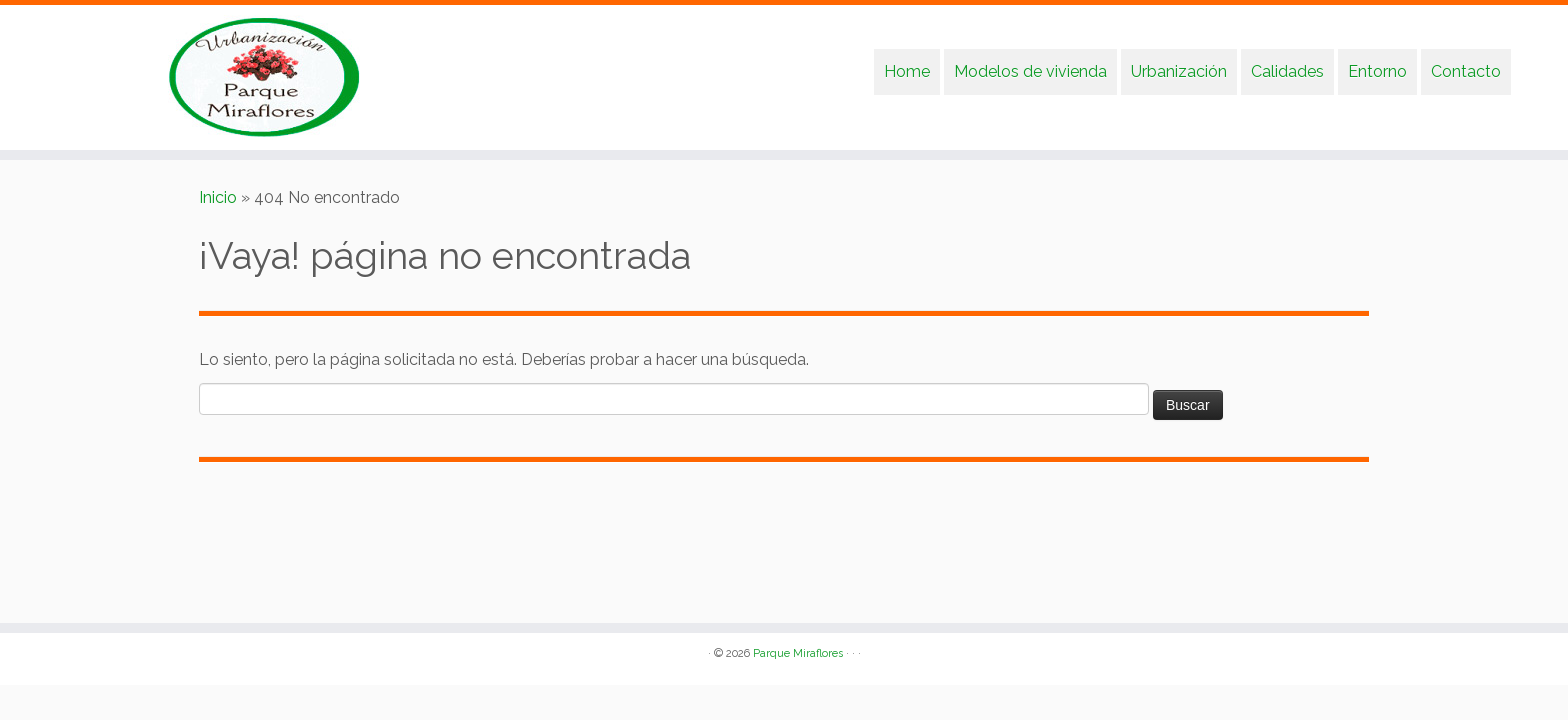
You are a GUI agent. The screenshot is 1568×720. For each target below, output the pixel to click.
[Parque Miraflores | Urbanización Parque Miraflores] (181, 77)
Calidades (1287, 71)
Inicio (218, 197)
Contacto (1466, 71)
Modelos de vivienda (1030, 71)
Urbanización (1179, 71)
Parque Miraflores (798, 653)
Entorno (1377, 71)
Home (907, 71)
